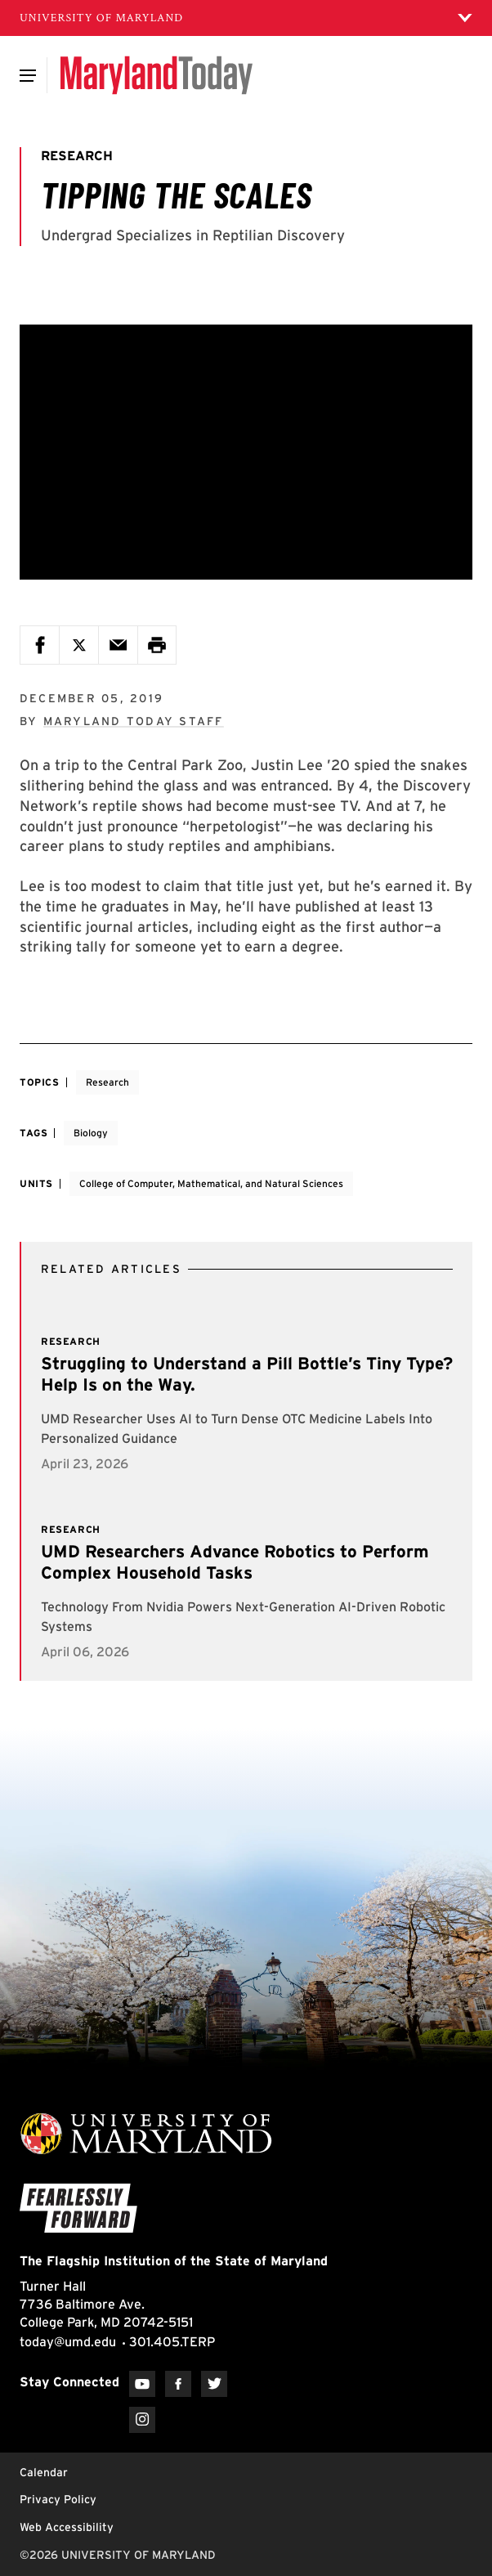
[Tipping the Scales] (246, 452)
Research (107, 1082)
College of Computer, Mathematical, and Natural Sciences (211, 1183)
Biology (91, 1133)
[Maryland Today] (156, 75)
